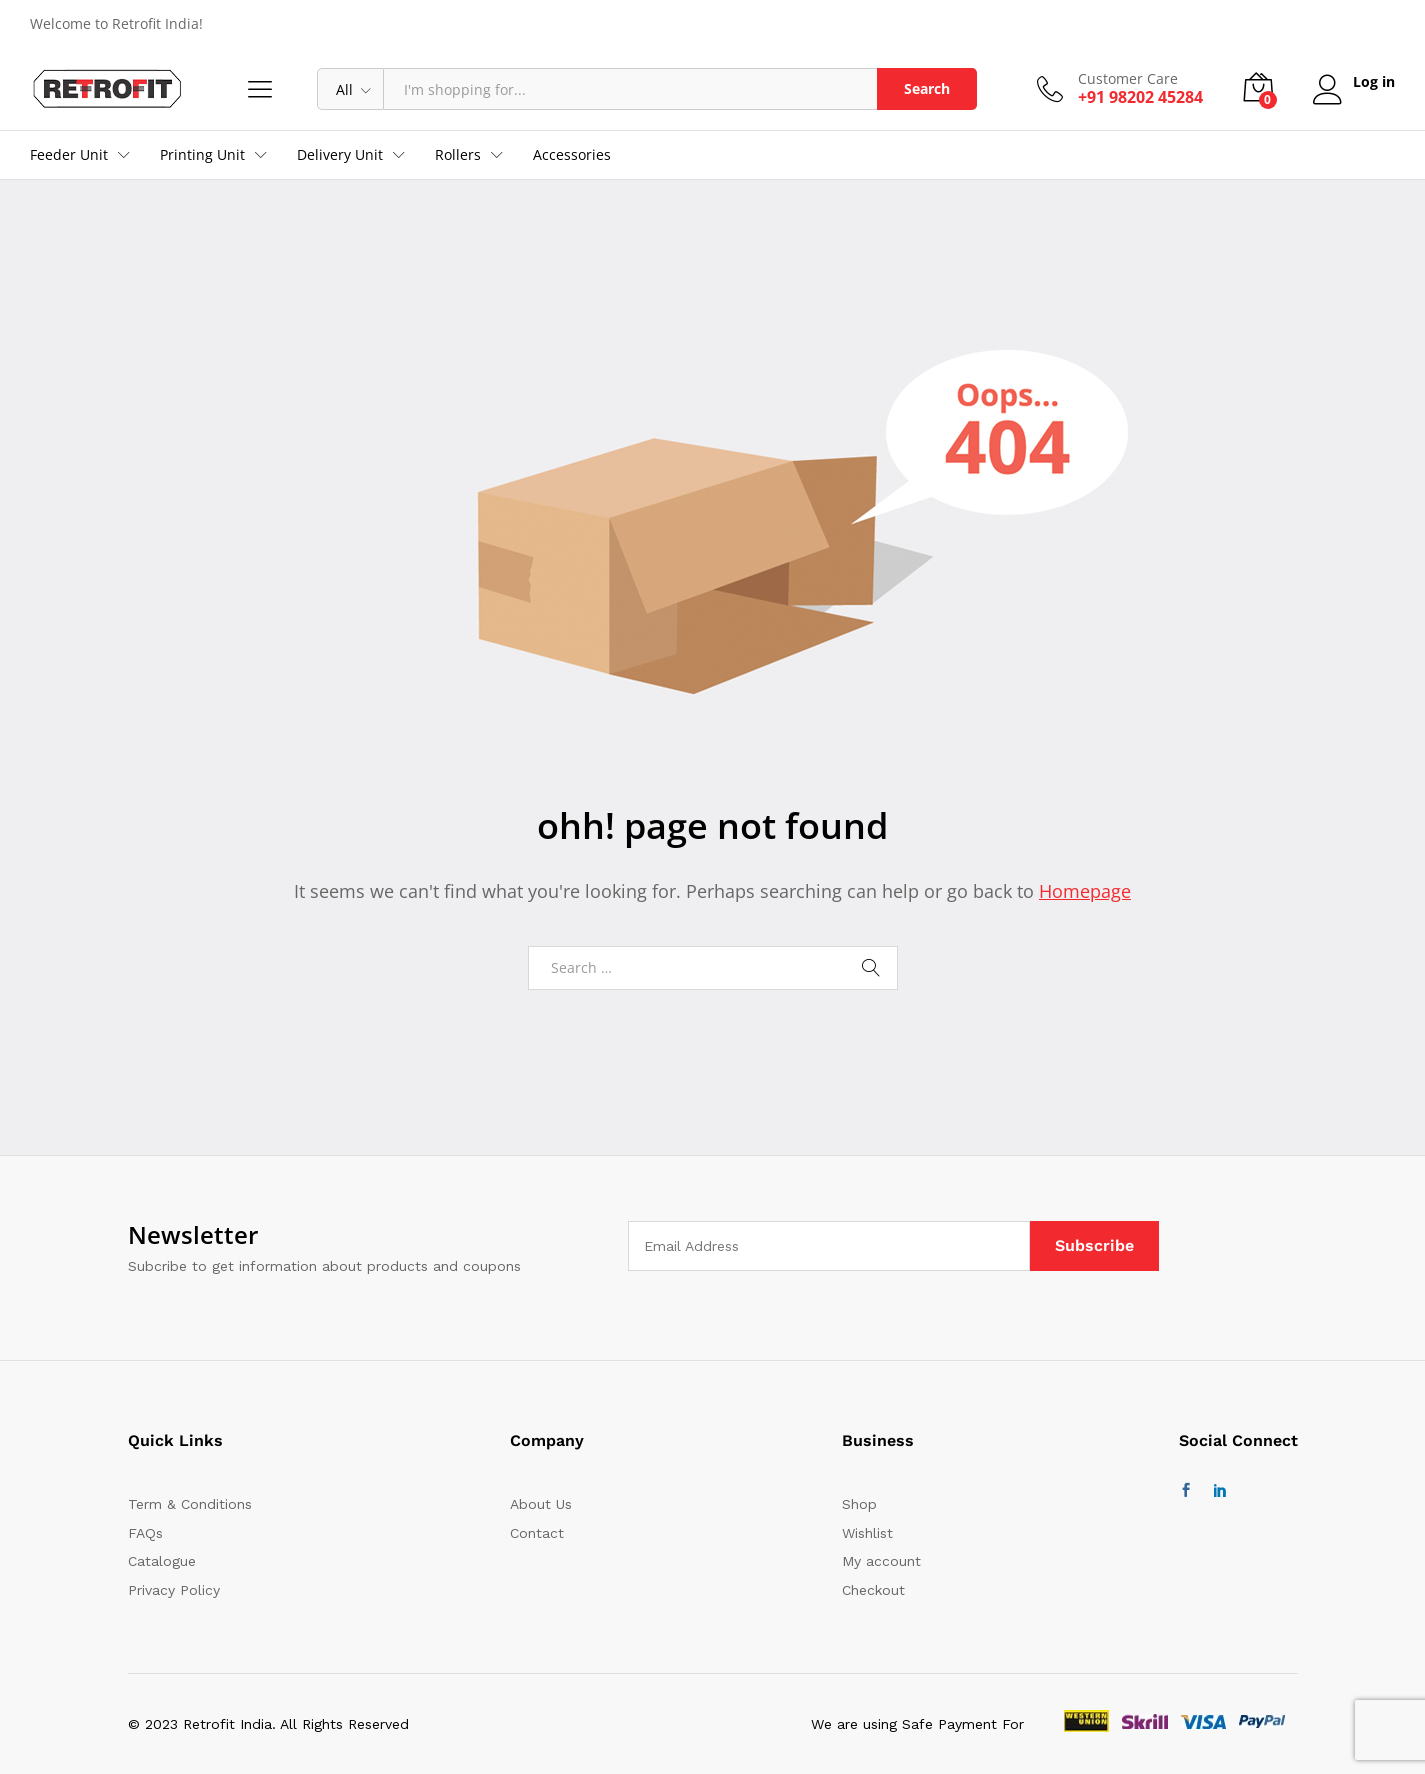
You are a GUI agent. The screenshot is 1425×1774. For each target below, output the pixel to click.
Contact (537, 1533)
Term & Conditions (190, 1504)
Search (925, 88)
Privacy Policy (174, 1590)
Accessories (572, 155)
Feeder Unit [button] (69, 155)
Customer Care (1126, 79)
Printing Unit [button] (202, 155)
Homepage (1085, 891)
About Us (541, 1504)
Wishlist (867, 1533)
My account (881, 1561)
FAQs (145, 1533)
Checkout (873, 1590)
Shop (859, 1504)
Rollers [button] (458, 155)
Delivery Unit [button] (340, 155)
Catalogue (162, 1561)
